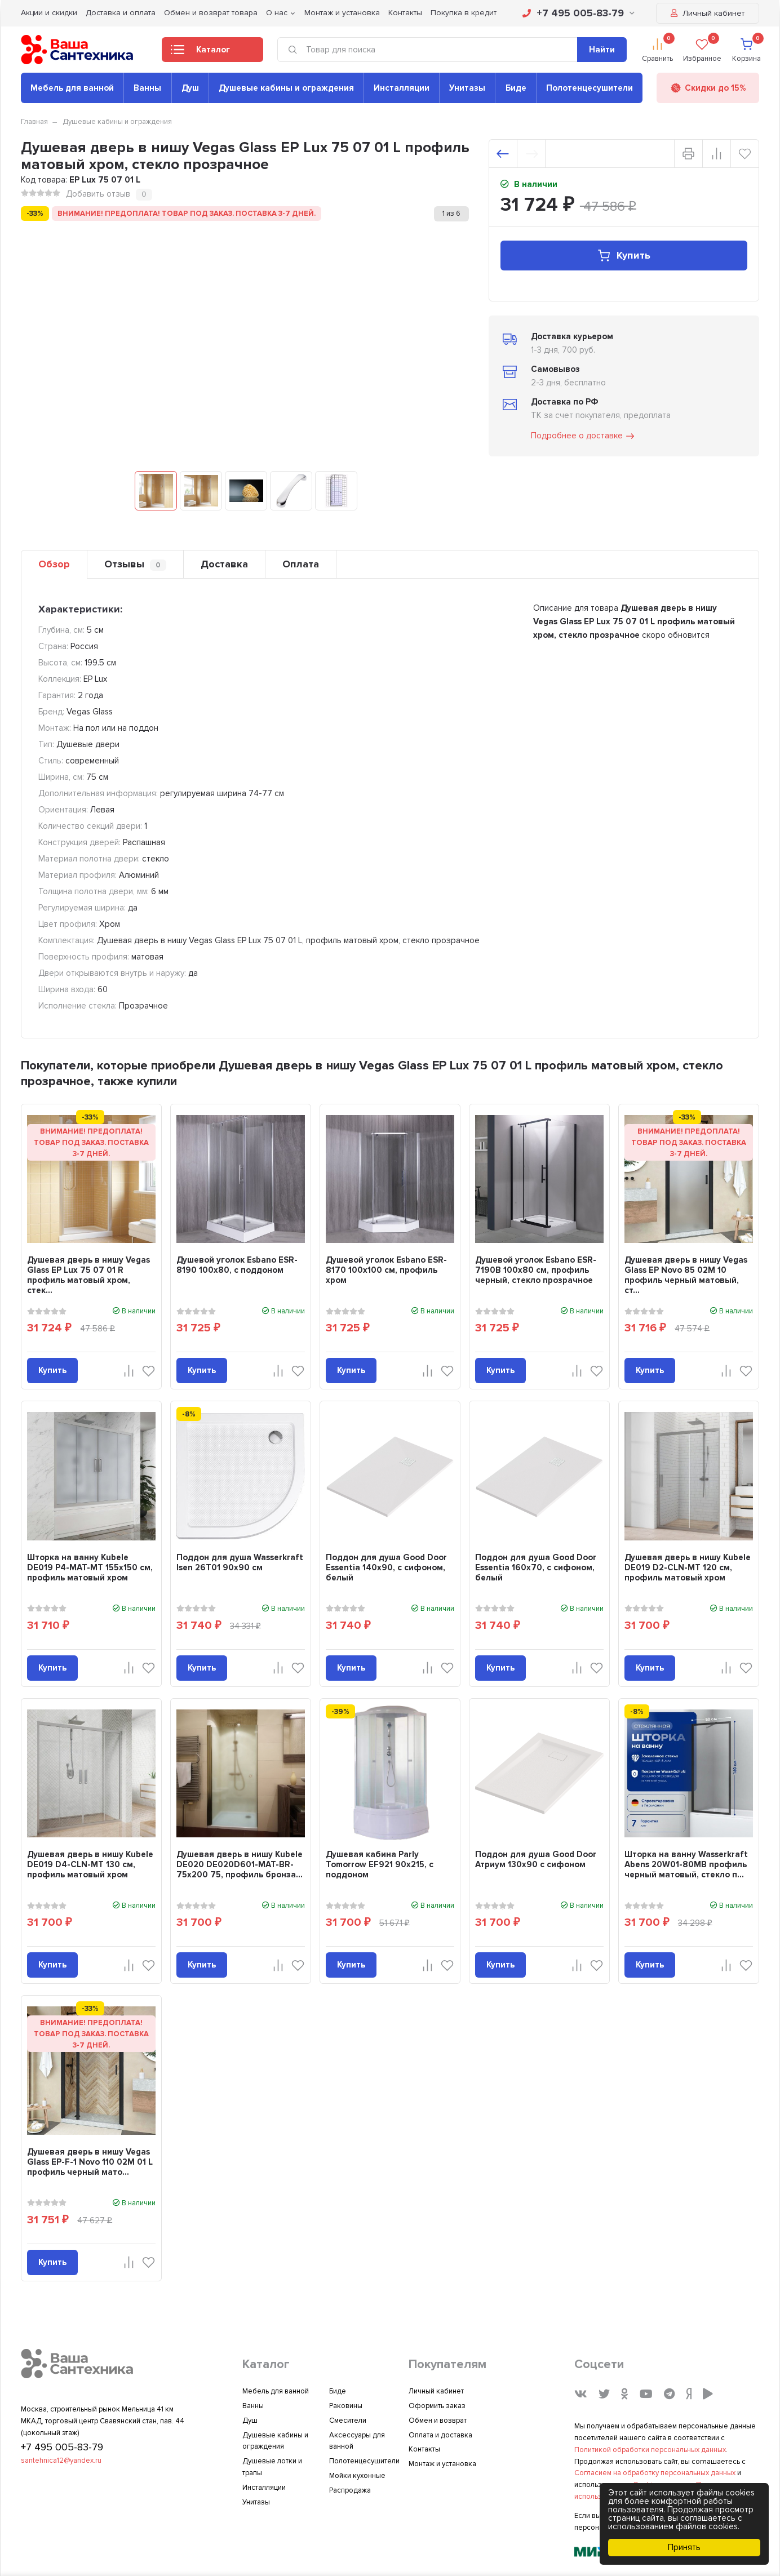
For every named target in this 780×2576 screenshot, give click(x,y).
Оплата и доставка (440, 2435)
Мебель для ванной (72, 88)
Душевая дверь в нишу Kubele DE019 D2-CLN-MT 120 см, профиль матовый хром (687, 1567)
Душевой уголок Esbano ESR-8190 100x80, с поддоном (237, 1265)
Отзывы (135, 564)
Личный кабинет (707, 13)
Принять (684, 2547)
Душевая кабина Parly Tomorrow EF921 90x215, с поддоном (379, 1864)
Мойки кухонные (357, 2475)
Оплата (300, 564)
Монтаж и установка (342, 12)
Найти (602, 50)
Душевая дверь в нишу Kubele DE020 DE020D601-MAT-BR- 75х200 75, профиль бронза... (239, 1864)
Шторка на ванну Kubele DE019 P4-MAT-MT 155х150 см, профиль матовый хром (90, 1567)
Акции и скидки (49, 12)
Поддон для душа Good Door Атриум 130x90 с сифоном (535, 1859)
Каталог (200, 53)
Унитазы (467, 88)
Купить (623, 255)
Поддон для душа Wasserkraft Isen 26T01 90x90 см (239, 1562)
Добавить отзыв (98, 194)
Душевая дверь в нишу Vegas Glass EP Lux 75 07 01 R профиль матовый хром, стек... (88, 1275)
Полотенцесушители (589, 88)
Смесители (347, 2420)
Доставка (224, 564)
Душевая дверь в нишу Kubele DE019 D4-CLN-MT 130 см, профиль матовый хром (90, 1864)
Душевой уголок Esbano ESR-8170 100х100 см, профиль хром (386, 1270)
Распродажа (350, 2490)
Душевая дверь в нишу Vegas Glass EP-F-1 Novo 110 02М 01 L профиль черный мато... (90, 2162)
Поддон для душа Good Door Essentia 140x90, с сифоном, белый (386, 1567)
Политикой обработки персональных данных (650, 2449)
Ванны (147, 88)
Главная (34, 121)
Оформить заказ (437, 2405)
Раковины (345, 2405)
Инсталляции (401, 88)
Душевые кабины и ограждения (286, 88)
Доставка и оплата (121, 12)
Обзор (54, 564)
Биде (516, 88)
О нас (276, 12)
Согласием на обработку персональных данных (654, 2472)
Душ (190, 88)
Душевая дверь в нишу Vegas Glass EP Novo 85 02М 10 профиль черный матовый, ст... (685, 1275)
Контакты (405, 12)
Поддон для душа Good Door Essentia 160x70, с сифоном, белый (535, 1567)
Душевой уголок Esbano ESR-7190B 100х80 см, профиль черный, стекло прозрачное (535, 1270)
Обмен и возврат (438, 2420)
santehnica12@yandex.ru (61, 2460)
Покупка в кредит (464, 12)
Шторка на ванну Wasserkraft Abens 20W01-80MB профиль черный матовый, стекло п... (686, 1864)
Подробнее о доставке (583, 436)
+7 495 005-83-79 (578, 13)
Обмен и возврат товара (211, 12)
